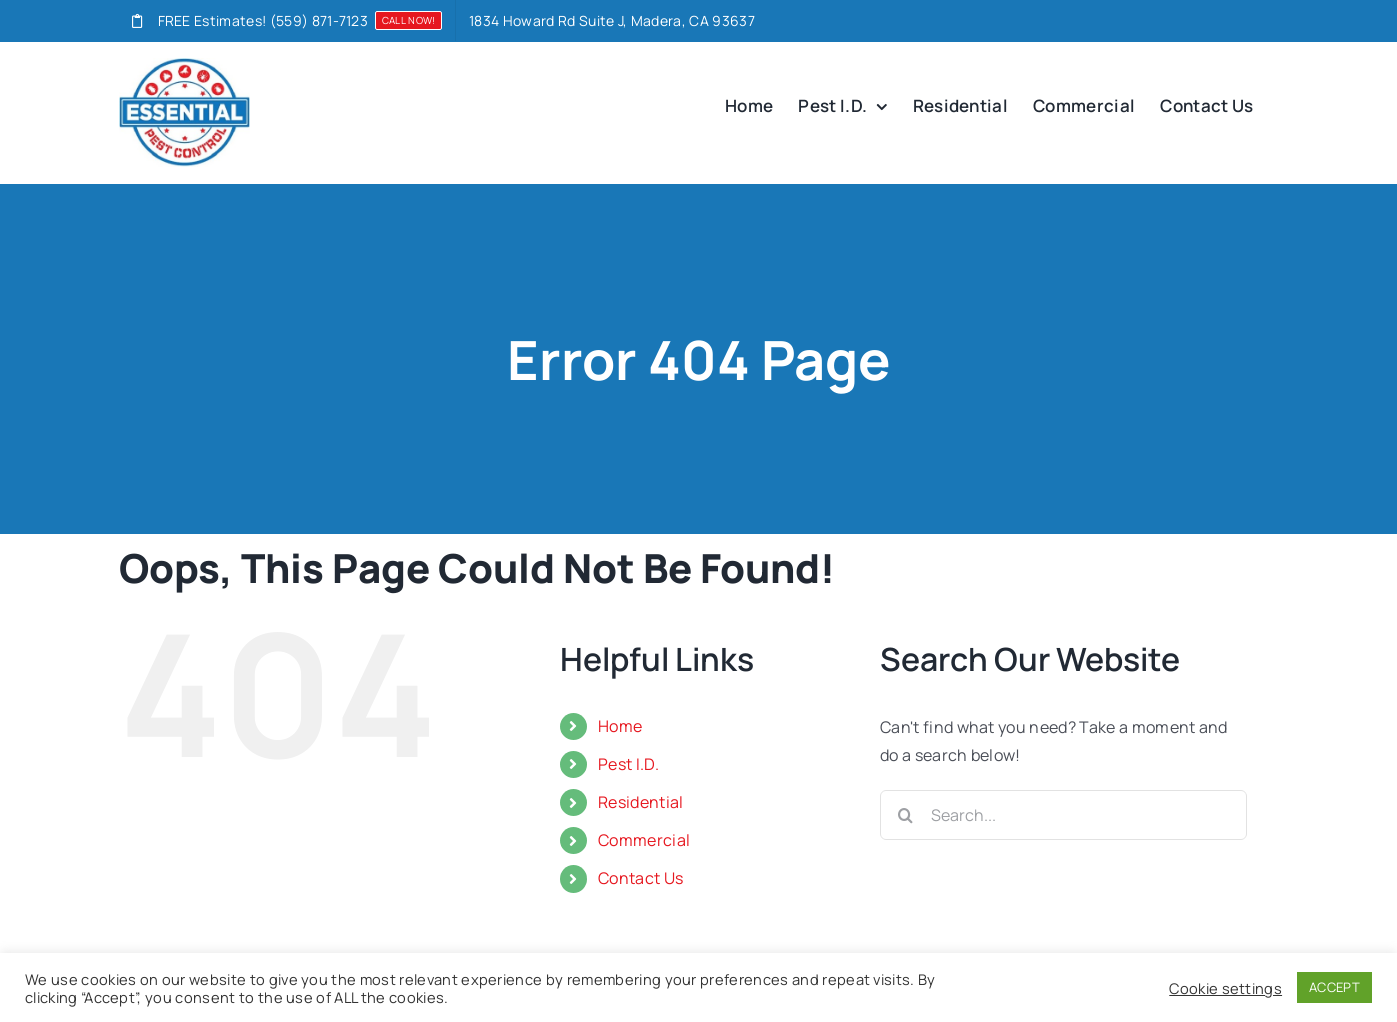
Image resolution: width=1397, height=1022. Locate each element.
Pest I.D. (628, 764)
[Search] (905, 815)
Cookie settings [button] (1225, 988)
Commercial (644, 840)
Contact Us (640, 878)
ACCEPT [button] (1334, 987)
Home (620, 726)
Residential (641, 802)
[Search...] (1063, 815)
